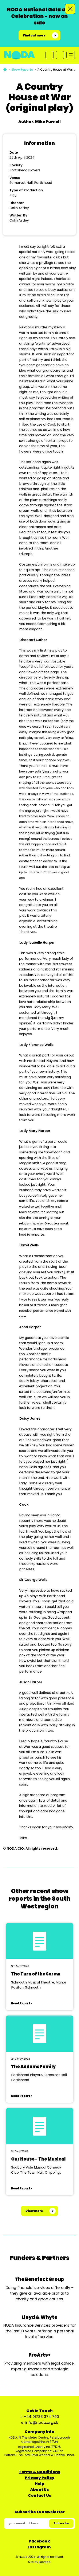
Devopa (44, 2562)
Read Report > (21, 2003)
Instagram (39, 2547)
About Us (39, 2489)
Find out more (34, 35)
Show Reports (22, 69)
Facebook (39, 2541)
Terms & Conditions (39, 2471)
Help (39, 2483)
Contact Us (39, 2495)
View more (34, 2211)
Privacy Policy (39, 2477)
